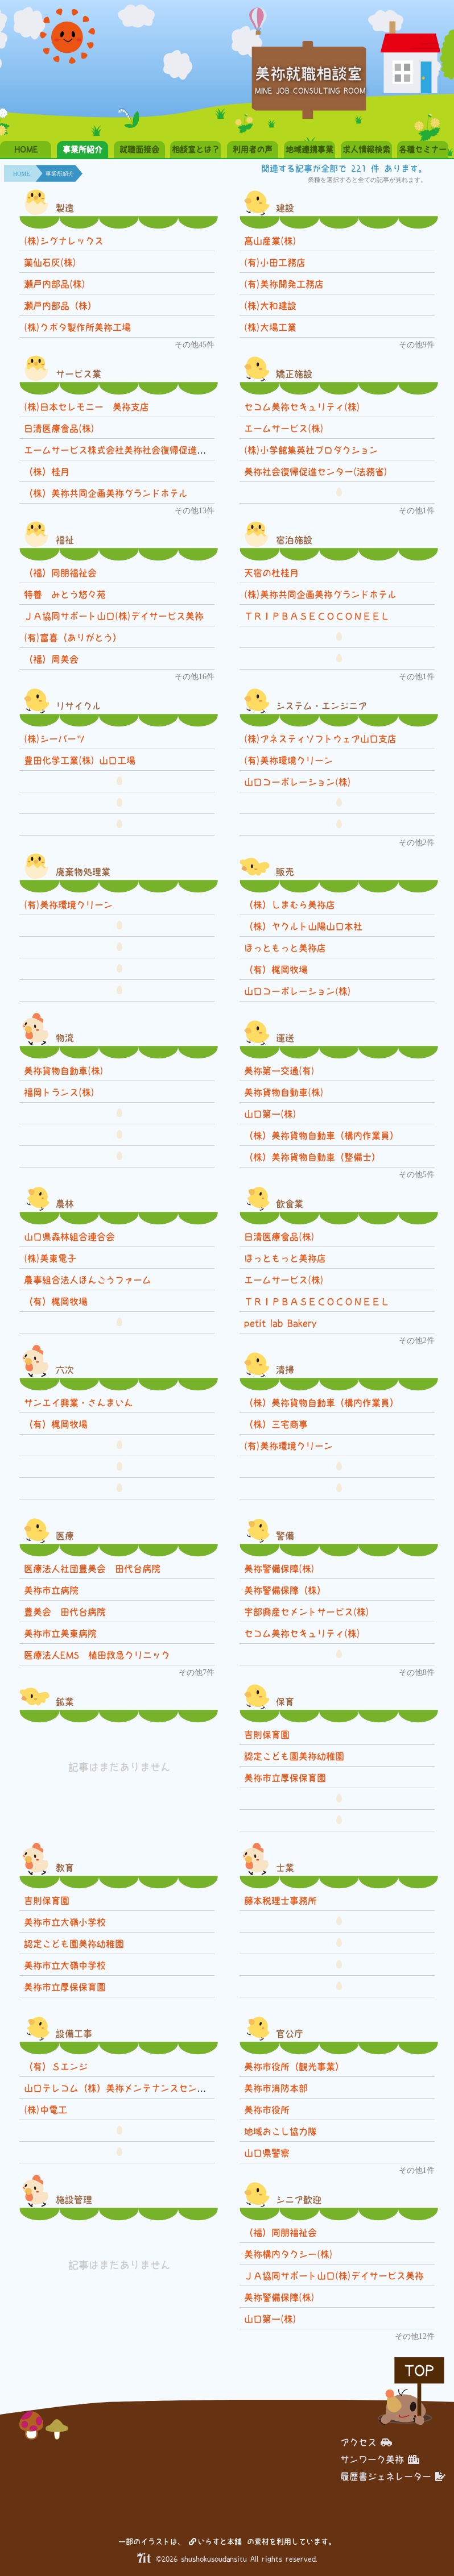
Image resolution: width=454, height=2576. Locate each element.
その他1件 (417, 510)
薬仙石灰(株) (50, 262)
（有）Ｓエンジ (56, 2066)
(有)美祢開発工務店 (284, 284)
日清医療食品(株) (59, 428)
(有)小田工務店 (275, 262)
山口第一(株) (270, 1114)
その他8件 (417, 1672)
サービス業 (78, 374)
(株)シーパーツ (54, 738)
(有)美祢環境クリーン (288, 760)
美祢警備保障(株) (279, 1568)
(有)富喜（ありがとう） (73, 637)
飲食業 (289, 1203)
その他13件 (194, 510)
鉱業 (65, 1701)
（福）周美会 (51, 659)
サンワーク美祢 (379, 2459)
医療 (65, 1535)
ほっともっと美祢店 (285, 948)
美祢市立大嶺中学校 (65, 1965)
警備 (285, 1535)
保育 (285, 1701)
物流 (65, 1037)
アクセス (366, 2442)
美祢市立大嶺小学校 (65, 1922)
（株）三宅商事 (276, 1424)
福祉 (65, 540)
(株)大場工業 (270, 327)
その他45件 (194, 344)
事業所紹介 (82, 149)
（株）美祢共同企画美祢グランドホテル (106, 493)
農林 (65, 1203)
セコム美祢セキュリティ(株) (302, 407)
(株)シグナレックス (64, 241)
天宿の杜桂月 (271, 572)
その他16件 (194, 676)
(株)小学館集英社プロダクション (311, 450)
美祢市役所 (267, 2109)
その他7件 (196, 1672)
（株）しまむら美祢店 (289, 904)
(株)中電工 (45, 2109)
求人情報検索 (366, 149)
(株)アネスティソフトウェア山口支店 (320, 738)
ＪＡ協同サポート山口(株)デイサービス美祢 (114, 616)
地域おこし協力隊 (280, 2131)
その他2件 (417, 842)
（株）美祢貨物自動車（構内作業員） (321, 1135)
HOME (26, 149)
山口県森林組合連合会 (69, 1236)
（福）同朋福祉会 (60, 572)
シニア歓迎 (298, 2199)
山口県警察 (267, 2153)
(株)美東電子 (50, 1258)
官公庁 (289, 2033)
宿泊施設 (294, 540)
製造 (65, 208)
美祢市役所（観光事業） (294, 2066)
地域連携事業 (309, 149)
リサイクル (78, 706)
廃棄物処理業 (83, 871)
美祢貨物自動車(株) (64, 1070)
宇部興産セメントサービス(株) (306, 1612)
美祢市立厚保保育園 (285, 1778)
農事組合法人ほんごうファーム (87, 1280)
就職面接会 (139, 149)
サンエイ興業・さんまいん (78, 1402)
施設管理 (74, 2199)
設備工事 (74, 2033)
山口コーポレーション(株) (297, 782)
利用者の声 (253, 149)
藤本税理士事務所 (280, 1900)
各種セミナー (423, 149)
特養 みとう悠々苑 (65, 594)
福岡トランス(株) (59, 1092)
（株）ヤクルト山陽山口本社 (303, 926)
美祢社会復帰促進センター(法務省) (315, 471)
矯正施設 (294, 374)
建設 (285, 208)
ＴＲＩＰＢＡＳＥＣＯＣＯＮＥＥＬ (317, 616)
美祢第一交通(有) (279, 1070)
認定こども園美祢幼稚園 (294, 1756)
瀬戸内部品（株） (60, 305)
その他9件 (417, 344)
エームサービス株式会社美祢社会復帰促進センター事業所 (142, 450)
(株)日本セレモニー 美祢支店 (86, 407)
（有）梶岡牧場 (276, 969)
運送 (285, 1037)
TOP (419, 2370)
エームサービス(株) (284, 428)
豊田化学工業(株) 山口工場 (79, 760)
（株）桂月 (46, 471)
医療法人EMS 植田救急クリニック (97, 1655)
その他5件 (417, 1174)
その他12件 (415, 2336)
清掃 (285, 1369)
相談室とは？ (196, 149)
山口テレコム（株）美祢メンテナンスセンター (119, 2088)
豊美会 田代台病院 (65, 1612)
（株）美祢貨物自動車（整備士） (312, 1157)
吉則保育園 (267, 1734)
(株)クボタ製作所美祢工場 (77, 327)
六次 (65, 1369)
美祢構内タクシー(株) (288, 2254)
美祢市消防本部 (276, 2088)
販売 (285, 871)
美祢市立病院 (51, 1590)
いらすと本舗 (215, 2541)
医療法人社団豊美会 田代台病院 (92, 1568)
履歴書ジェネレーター (392, 2476)
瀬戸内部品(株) (54, 284)
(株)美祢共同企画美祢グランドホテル (320, 594)
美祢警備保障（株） (285, 1590)
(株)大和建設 (270, 305)
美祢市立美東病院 (60, 1633)
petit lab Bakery (285, 1323)
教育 (65, 1867)
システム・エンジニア (321, 706)
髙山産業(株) (270, 241)
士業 (285, 1867)
